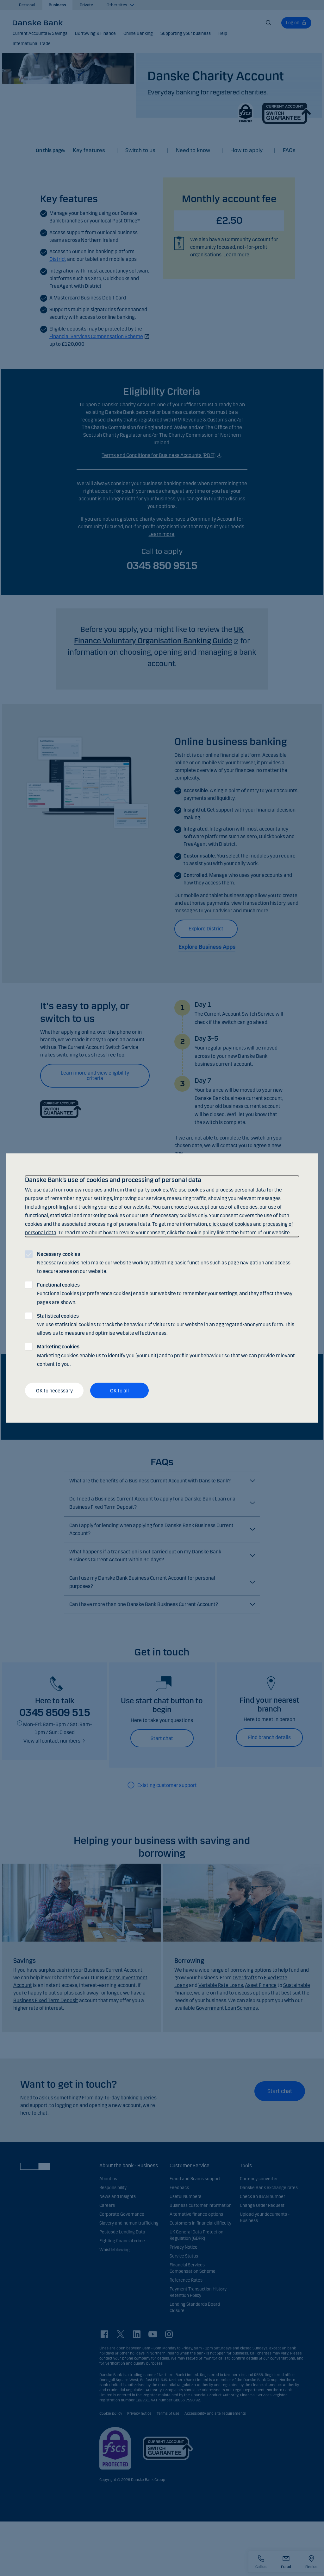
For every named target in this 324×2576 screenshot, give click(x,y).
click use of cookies (230, 1224)
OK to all (119, 1390)
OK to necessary (54, 1390)
